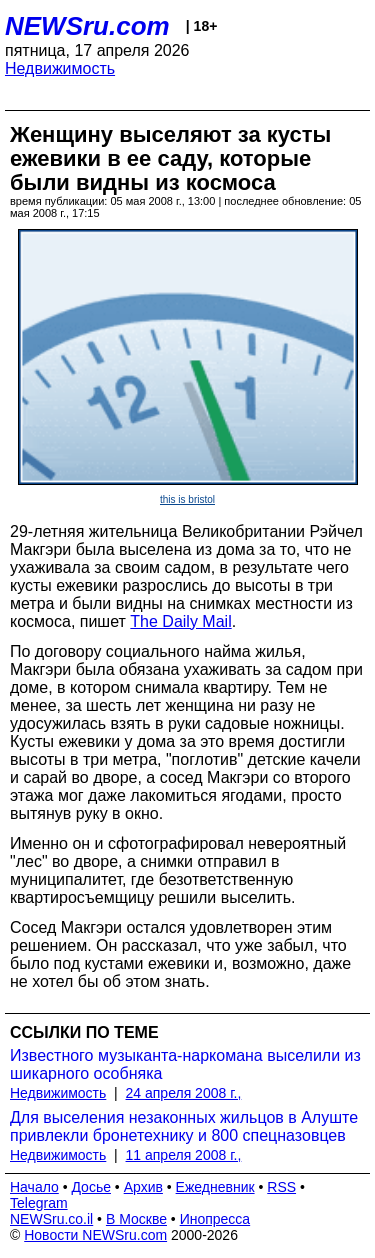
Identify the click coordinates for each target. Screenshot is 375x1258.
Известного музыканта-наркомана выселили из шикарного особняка (185, 1064)
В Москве (136, 1219)
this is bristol (187, 499)
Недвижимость (60, 68)
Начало (34, 1187)
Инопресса (215, 1219)
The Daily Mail (180, 621)
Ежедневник (215, 1187)
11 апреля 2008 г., (184, 1155)
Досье (91, 1187)
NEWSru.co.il (51, 1219)
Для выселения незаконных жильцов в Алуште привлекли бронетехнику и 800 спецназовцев (184, 1126)
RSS (281, 1187)
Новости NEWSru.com (95, 1235)
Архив (143, 1187)
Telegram (39, 1203)
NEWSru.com (87, 26)
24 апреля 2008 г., (184, 1093)
